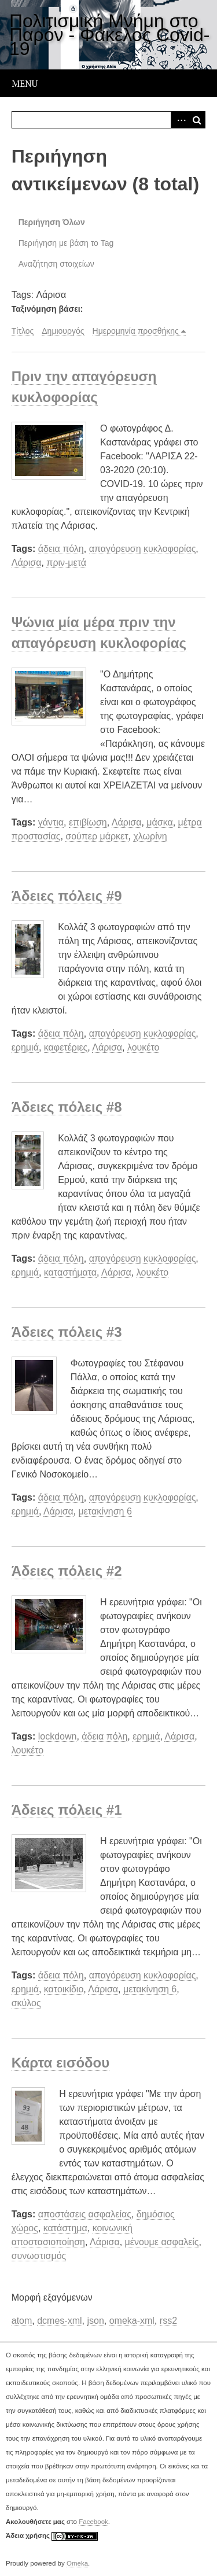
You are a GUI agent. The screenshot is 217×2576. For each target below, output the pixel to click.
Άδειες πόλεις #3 (67, 1332)
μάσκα (159, 822)
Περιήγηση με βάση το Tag (66, 243)
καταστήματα (70, 1272)
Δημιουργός (63, 331)
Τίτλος (23, 331)
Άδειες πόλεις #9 (67, 896)
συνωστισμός (39, 2256)
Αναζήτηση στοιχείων (56, 263)
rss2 (168, 2321)
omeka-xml (132, 2321)
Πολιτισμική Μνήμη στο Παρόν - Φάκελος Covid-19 (109, 34)
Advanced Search (179, 119)
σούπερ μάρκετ (96, 836)
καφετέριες (66, 1047)
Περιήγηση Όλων (52, 222)
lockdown (57, 1736)
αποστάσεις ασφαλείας (84, 2214)
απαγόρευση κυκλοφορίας (142, 549)
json (95, 2321)
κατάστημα (65, 2228)
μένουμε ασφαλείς (162, 2242)
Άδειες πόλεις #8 (67, 1107)
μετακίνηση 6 (105, 1511)
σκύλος (26, 2003)
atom (22, 2321)
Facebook (93, 2521)
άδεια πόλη (61, 549)
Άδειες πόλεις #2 (67, 1571)
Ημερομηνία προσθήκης (136, 331)
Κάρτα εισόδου (61, 2062)
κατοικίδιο (64, 1989)
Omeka (77, 2563)
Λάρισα (27, 562)
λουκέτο (143, 1047)
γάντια (51, 822)
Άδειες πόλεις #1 (67, 1810)
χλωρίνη (150, 836)
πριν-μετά (66, 562)
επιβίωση (88, 822)
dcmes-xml (59, 2321)
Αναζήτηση (196, 119)
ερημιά (25, 1047)
